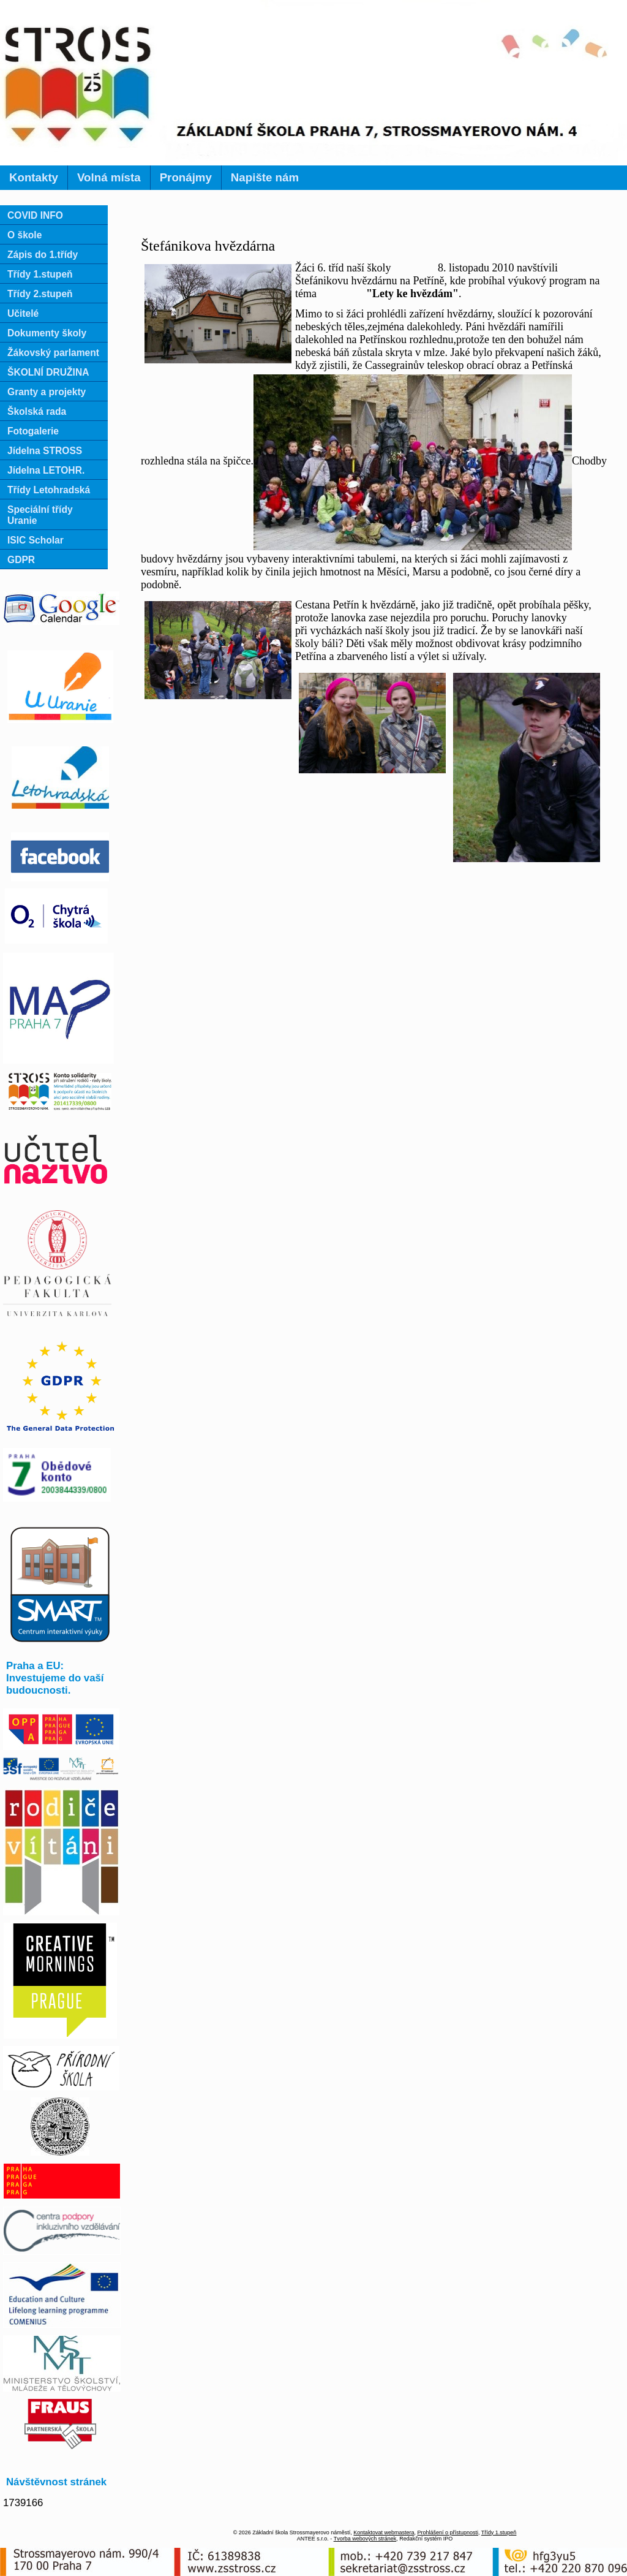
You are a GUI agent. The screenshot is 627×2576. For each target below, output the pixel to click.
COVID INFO (35, 215)
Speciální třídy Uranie (40, 515)
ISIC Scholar (35, 540)
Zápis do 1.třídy (42, 254)
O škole (24, 235)
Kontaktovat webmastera (383, 2532)
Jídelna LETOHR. (45, 470)
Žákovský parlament (53, 352)
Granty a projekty (46, 392)
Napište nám (265, 177)
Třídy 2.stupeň (40, 294)
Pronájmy (186, 177)
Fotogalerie (33, 431)
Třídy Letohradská (48, 490)
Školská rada (36, 411)
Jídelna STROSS (44, 450)
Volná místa (109, 177)
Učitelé (23, 313)
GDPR (21, 560)
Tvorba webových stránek (365, 2539)
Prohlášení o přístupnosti (447, 2532)
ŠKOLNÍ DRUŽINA (48, 372)
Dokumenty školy (46, 333)
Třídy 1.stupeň (40, 274)
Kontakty (33, 177)
